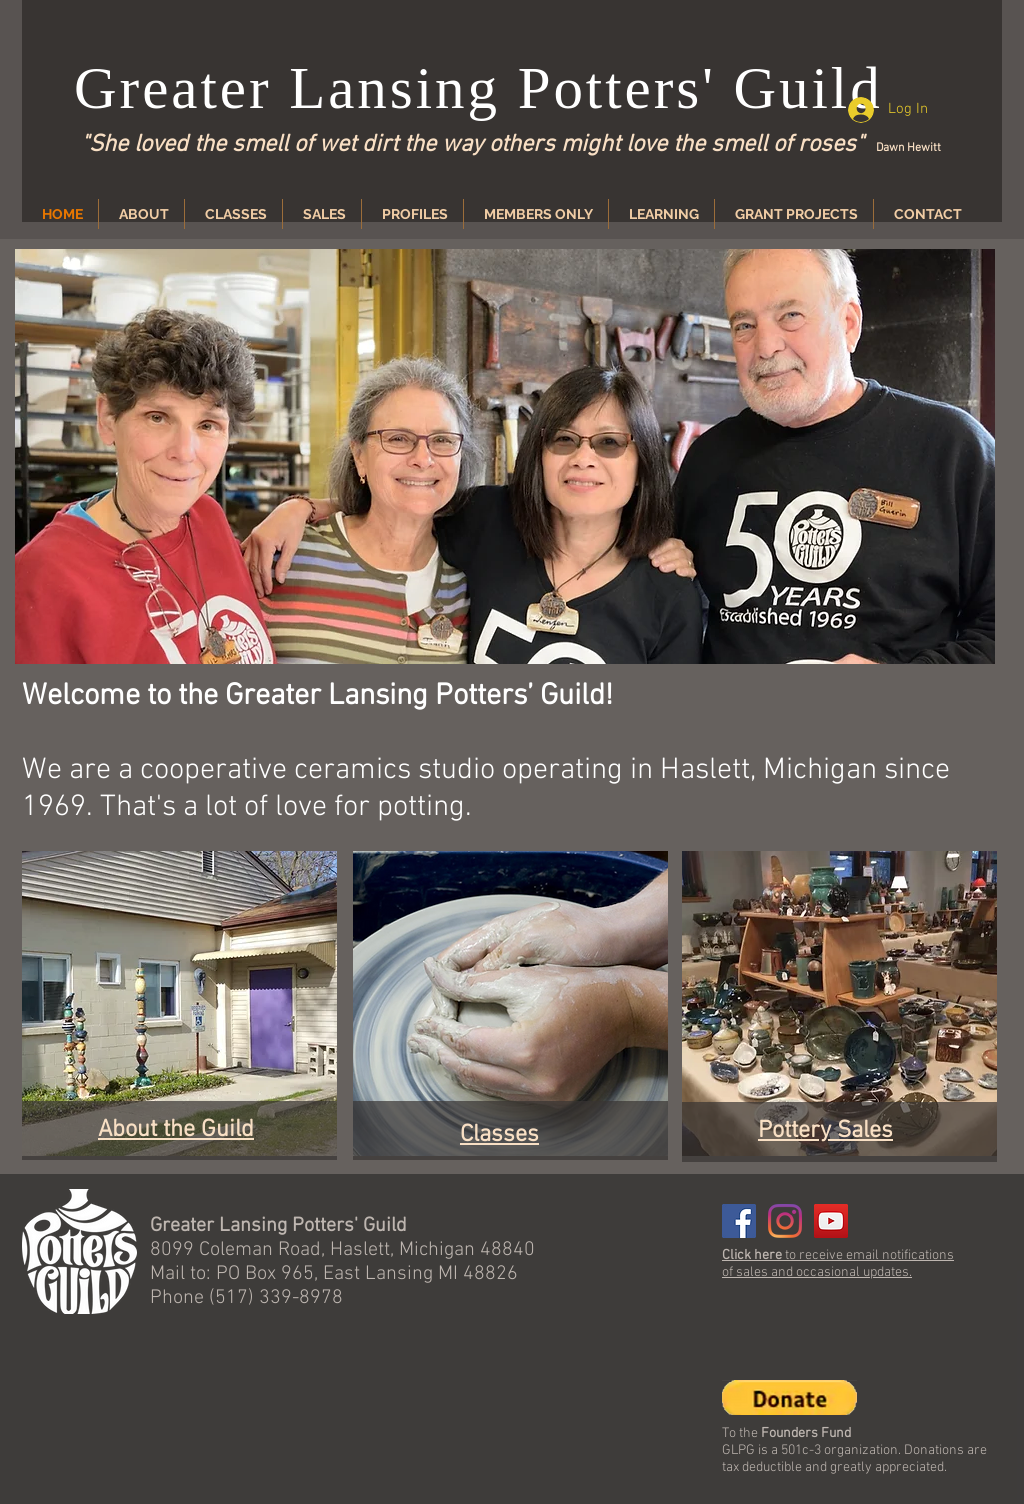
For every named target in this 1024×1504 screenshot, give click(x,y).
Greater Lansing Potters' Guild (478, 88)
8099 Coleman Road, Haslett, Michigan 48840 (342, 1250)
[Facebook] (739, 1221)
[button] (505, 456)
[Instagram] (785, 1221)
